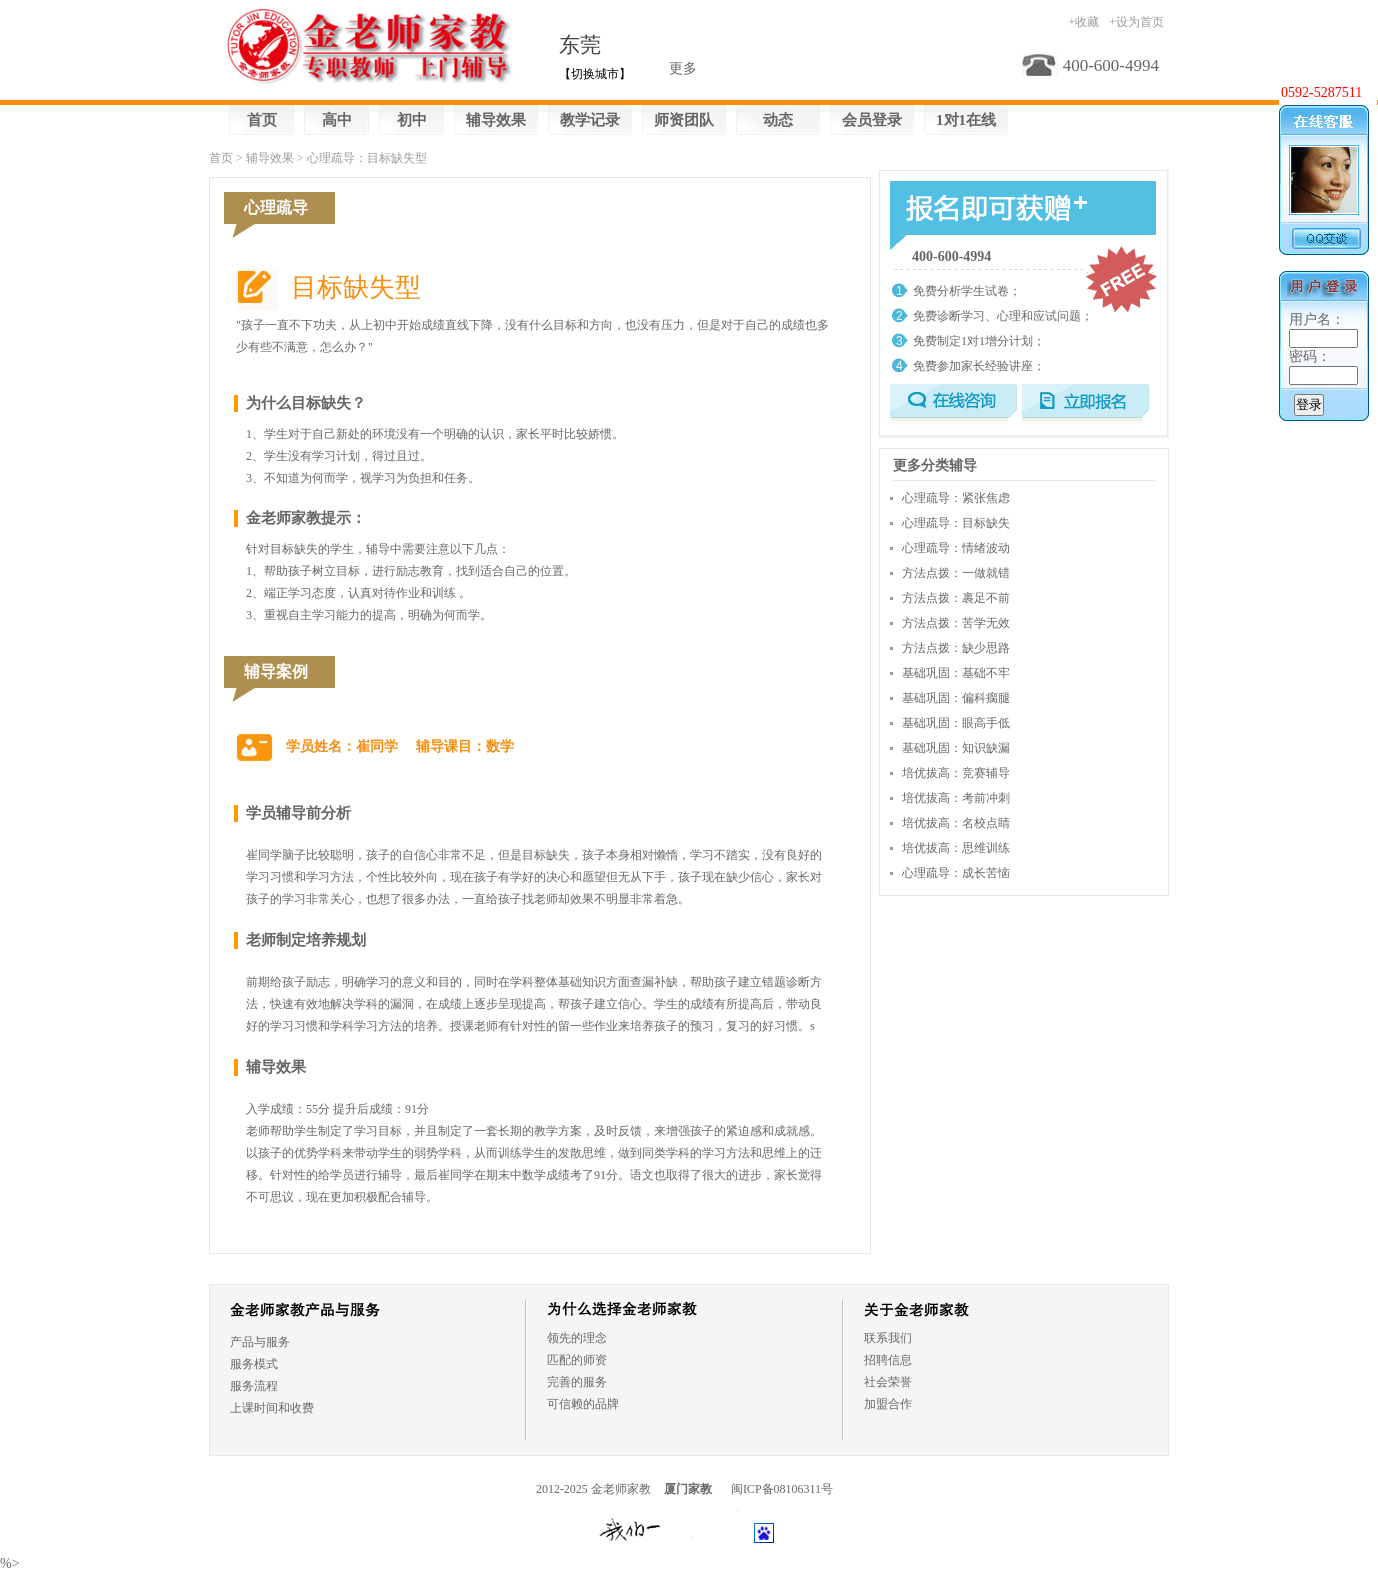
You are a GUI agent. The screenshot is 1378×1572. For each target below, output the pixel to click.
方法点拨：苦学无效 (956, 623)
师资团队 (684, 120)
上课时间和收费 (272, 1408)
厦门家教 (688, 1489)
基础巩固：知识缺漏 (956, 748)
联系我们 (888, 1338)
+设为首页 (1136, 22)
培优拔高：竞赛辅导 (956, 773)
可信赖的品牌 (583, 1404)
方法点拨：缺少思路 (956, 648)
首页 (262, 120)
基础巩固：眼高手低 (956, 723)
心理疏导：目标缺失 (956, 523)
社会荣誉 (888, 1382)
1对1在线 (966, 120)
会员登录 (872, 120)
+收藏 (1083, 22)
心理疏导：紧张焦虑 (956, 498)
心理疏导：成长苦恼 (956, 873)
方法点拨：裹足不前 (956, 598)
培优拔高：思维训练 (956, 848)
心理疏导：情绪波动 (956, 548)
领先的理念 (577, 1338)
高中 (337, 120)
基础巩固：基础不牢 (956, 673)
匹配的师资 (577, 1360)
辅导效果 (496, 120)
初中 (412, 120)
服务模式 (254, 1364)
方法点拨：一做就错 (956, 573)
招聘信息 (888, 1360)
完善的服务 (577, 1382)
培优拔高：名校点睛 (956, 823)
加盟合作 (888, 1404)
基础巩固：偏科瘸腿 (956, 698)
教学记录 (590, 120)
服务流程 (254, 1386)
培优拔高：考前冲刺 (956, 798)
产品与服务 (260, 1342)
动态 (778, 120)
